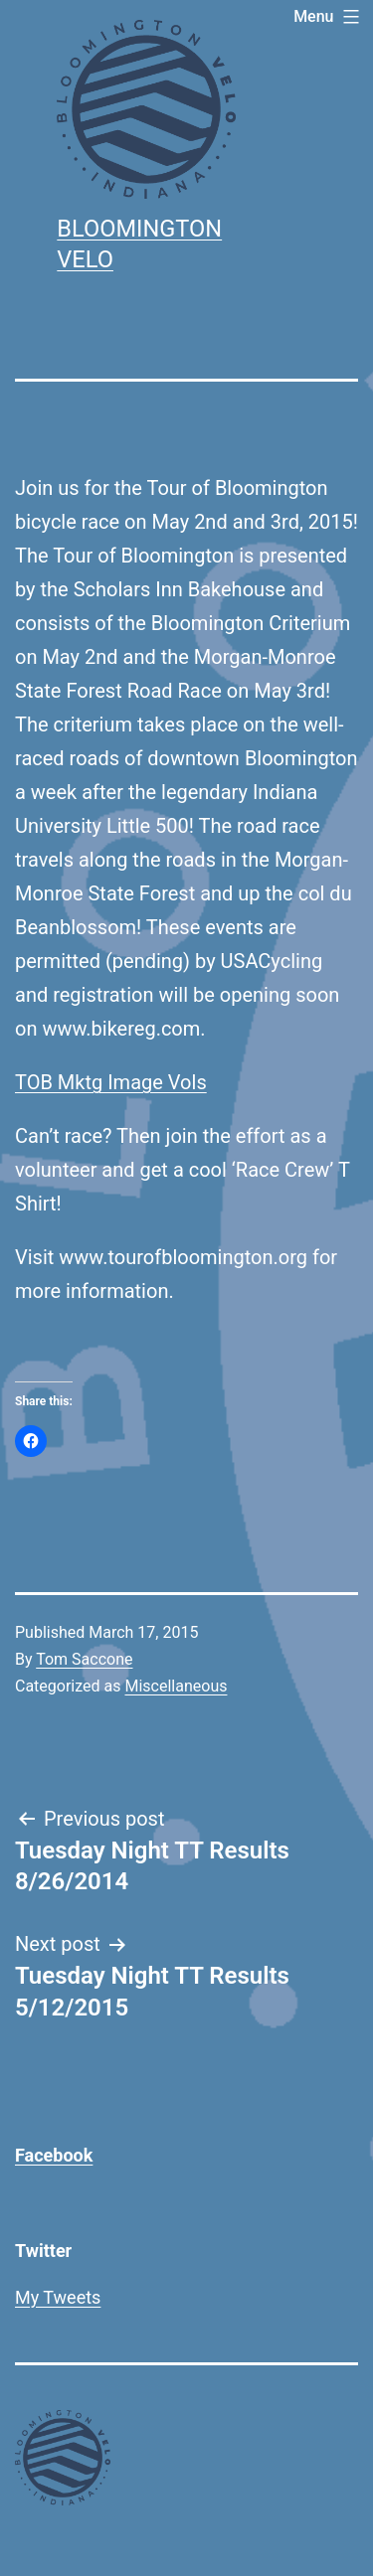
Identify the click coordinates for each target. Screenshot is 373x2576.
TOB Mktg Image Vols (111, 1082)
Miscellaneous (175, 1686)
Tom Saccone (84, 1659)
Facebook (54, 2155)
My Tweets (57, 2297)
